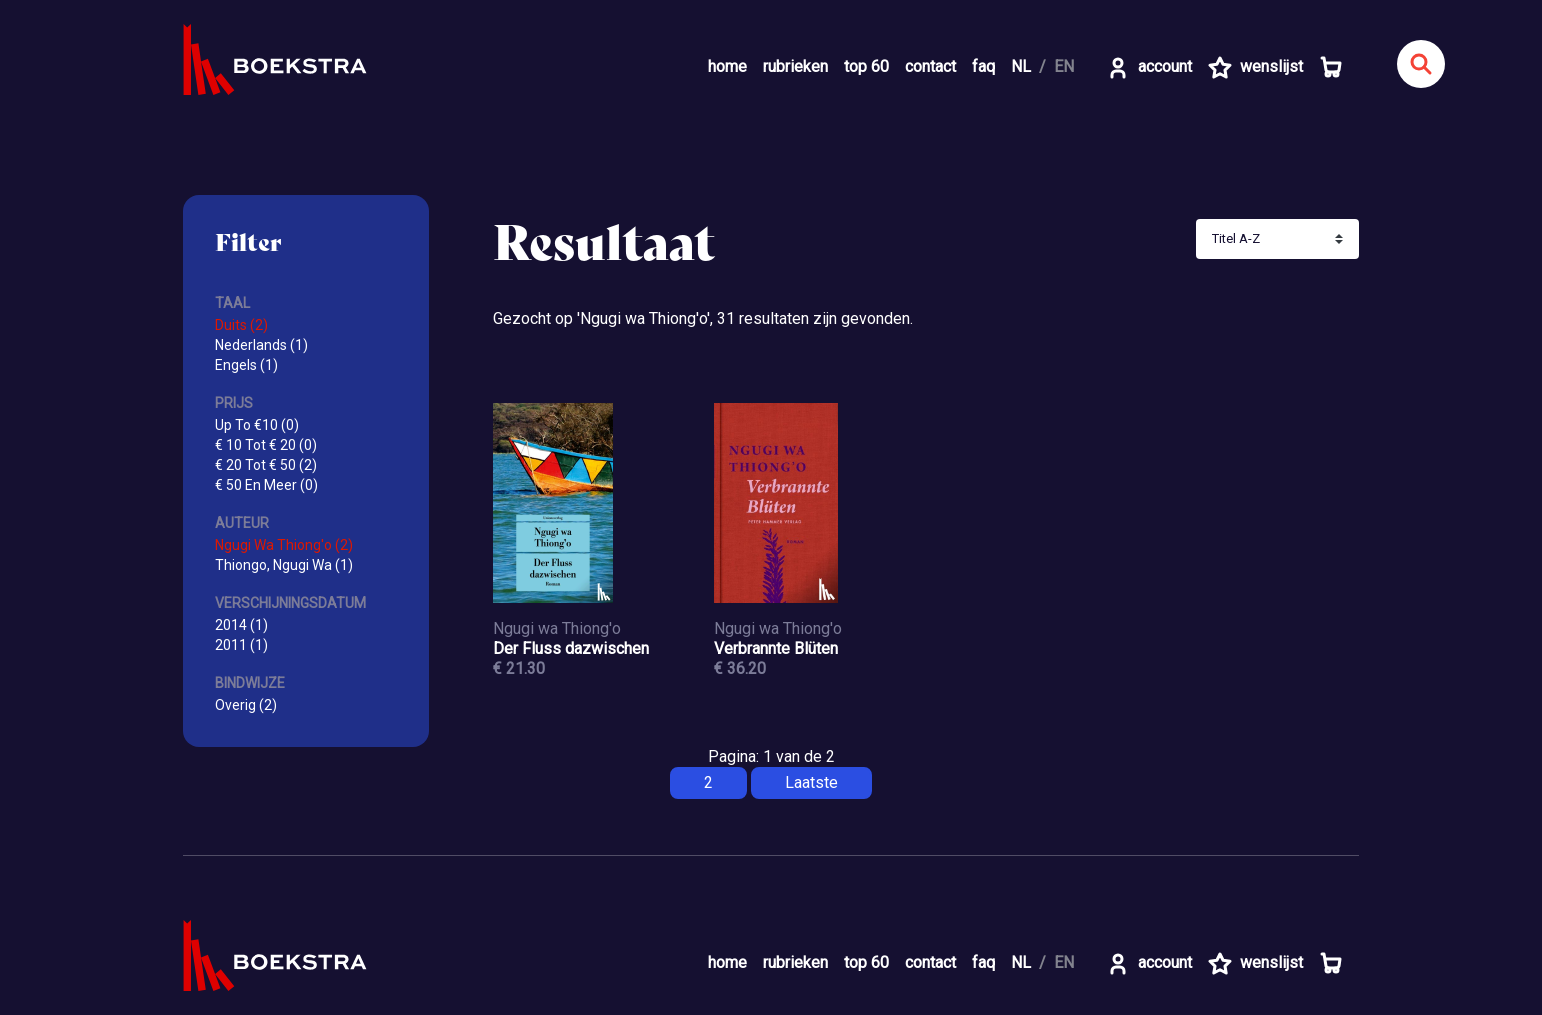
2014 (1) (241, 625)
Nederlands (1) (261, 345)
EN (1064, 66)
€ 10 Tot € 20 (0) (266, 445)
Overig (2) (246, 705)
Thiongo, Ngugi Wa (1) (284, 565)
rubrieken (795, 66)
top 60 (866, 66)
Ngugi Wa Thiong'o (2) (284, 545)
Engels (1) (246, 365)
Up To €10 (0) (257, 425)
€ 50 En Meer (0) (266, 485)
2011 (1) (241, 645)
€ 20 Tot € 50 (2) (266, 465)
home (727, 66)
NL (1021, 66)
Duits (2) (241, 325)
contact (930, 66)
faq (983, 66)
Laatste (811, 782)
